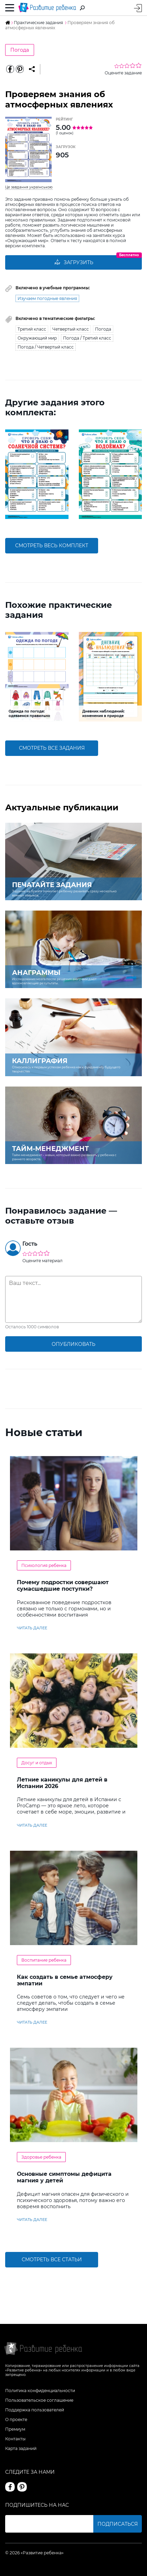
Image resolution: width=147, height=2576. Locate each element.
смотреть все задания (52, 748)
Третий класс (32, 329)
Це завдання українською (29, 187)
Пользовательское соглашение (39, 2400)
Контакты (15, 2438)
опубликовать (73, 1344)
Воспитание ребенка (43, 1960)
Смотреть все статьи (52, 2259)
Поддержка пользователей (34, 2409)
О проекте (16, 2419)
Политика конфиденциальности (40, 2390)
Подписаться (117, 2524)
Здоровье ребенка (41, 2157)
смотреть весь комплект (51, 545)
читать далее (32, 1627)
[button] (9, 474)
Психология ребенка (43, 1565)
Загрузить (73, 262)
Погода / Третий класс (87, 338)
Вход (138, 8)
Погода (19, 50)
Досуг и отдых (36, 1762)
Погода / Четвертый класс (46, 347)
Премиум (15, 2429)
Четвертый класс (70, 329)
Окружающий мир (37, 338)
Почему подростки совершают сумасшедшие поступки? (63, 1585)
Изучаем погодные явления (47, 298)
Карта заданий (20, 2448)
